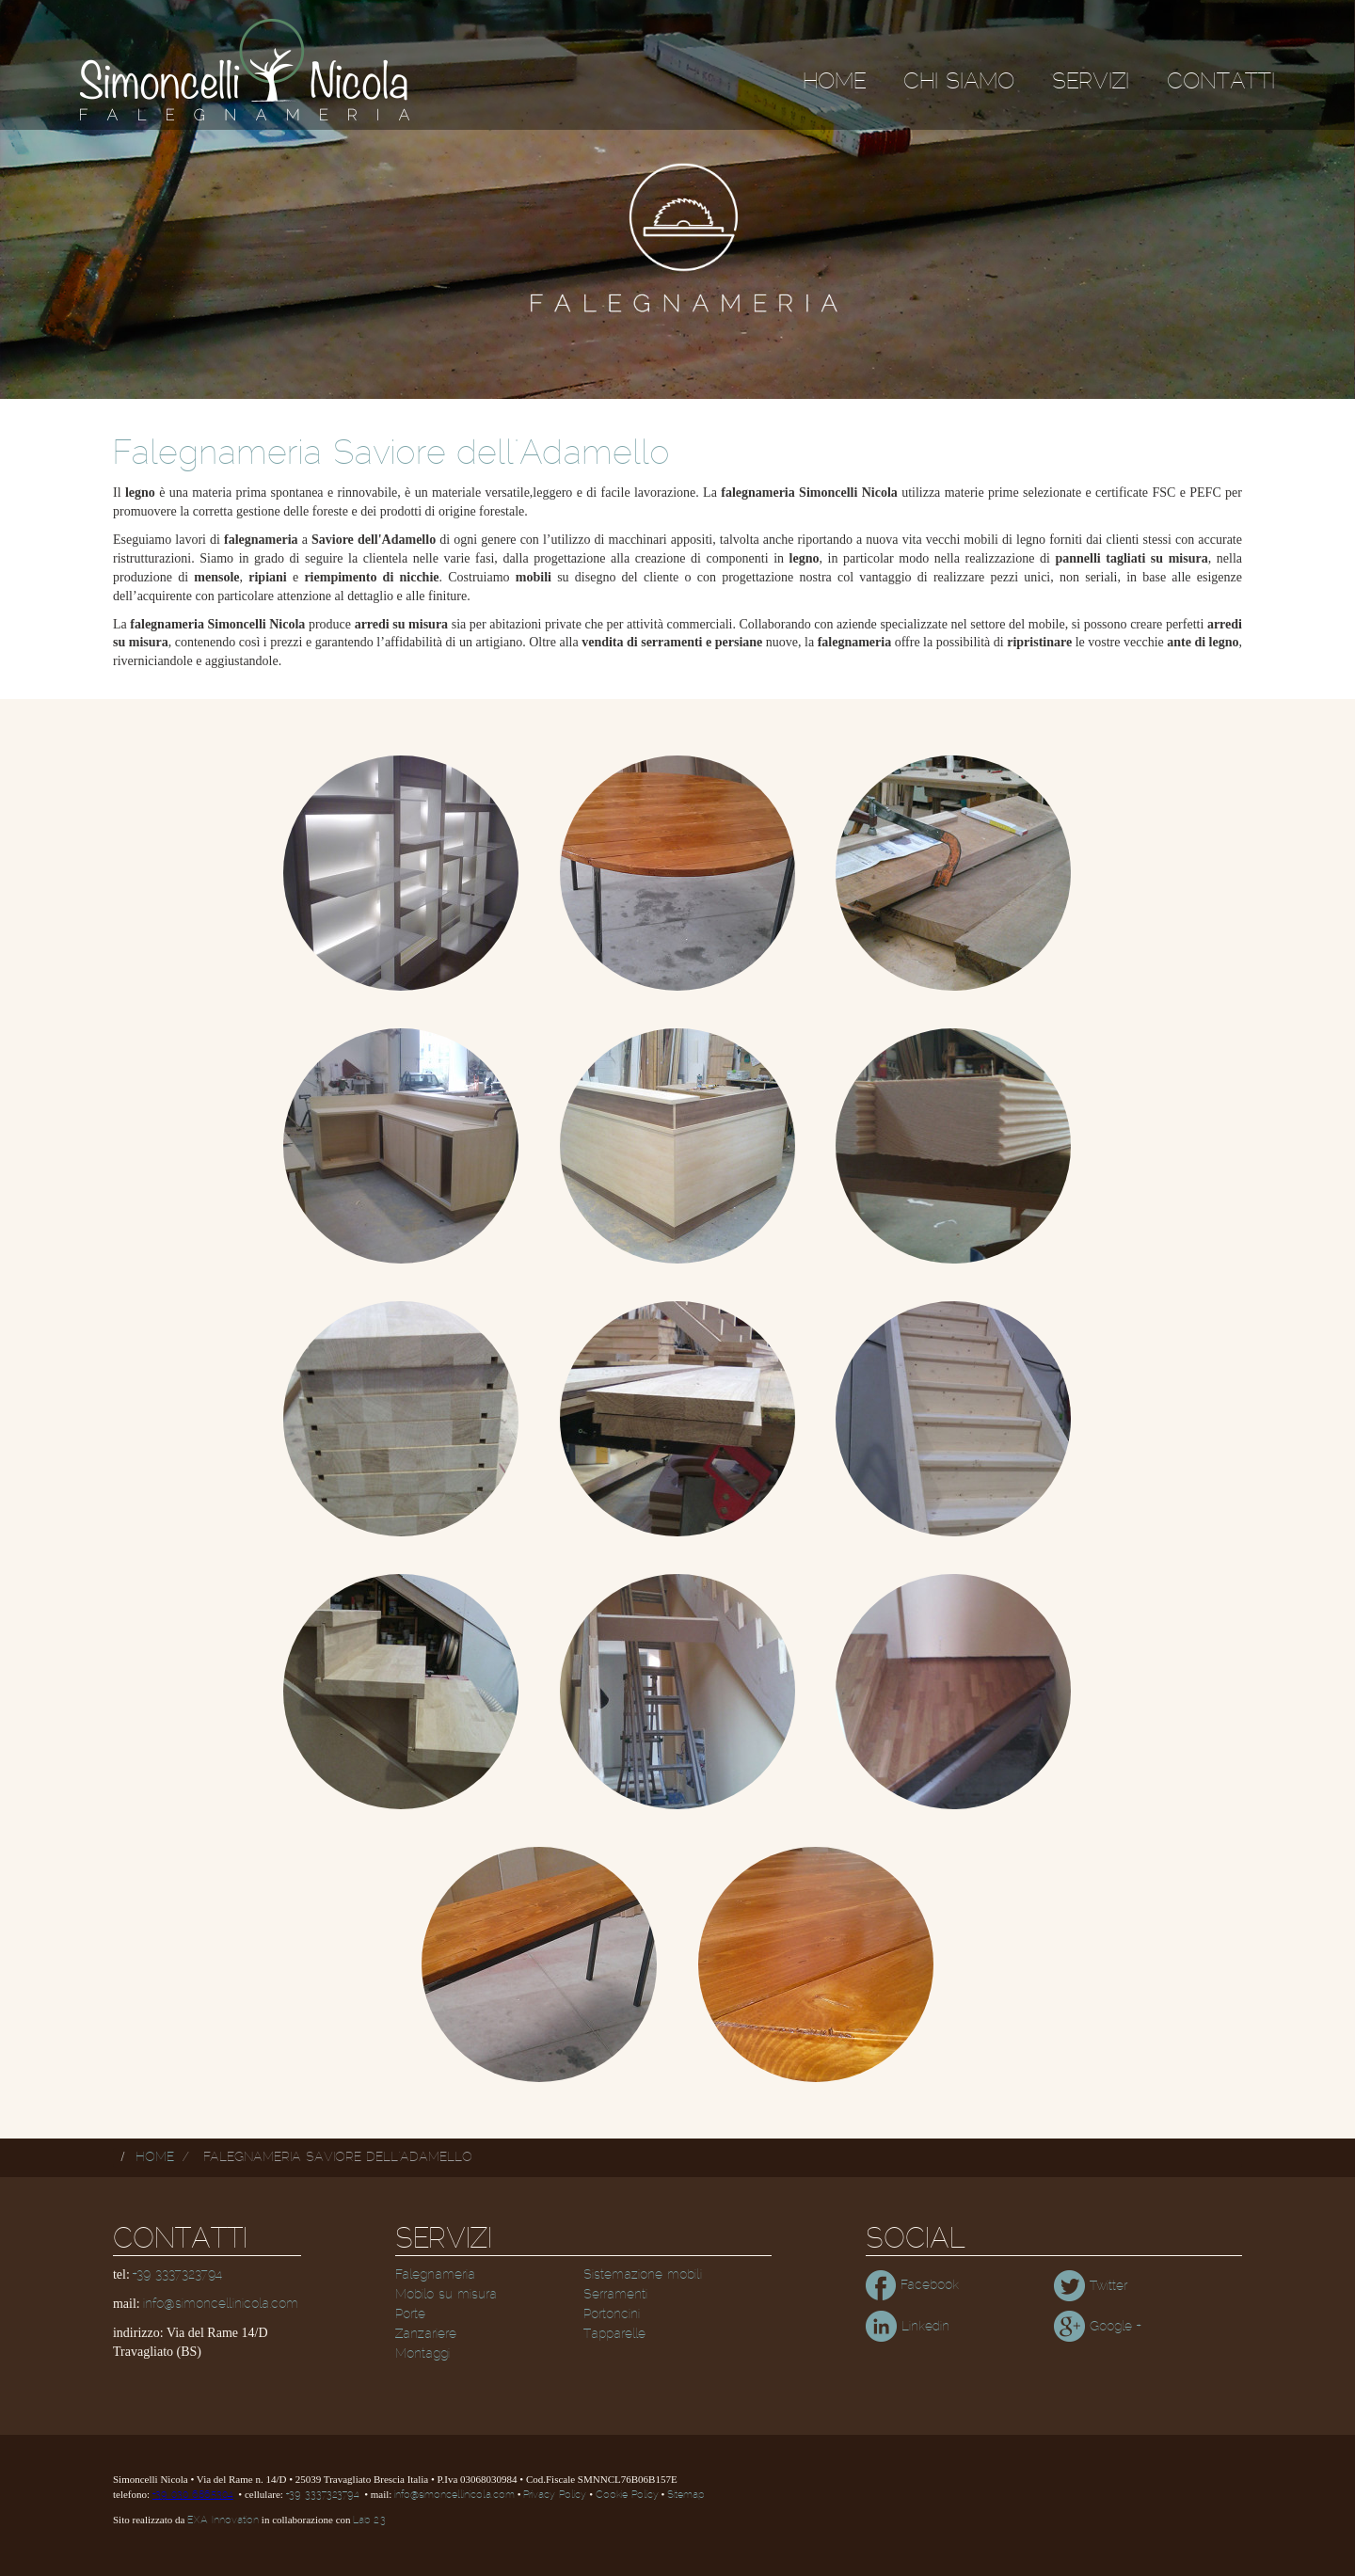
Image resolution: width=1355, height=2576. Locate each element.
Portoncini (611, 2314)
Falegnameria (435, 2275)
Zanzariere (425, 2334)
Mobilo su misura (446, 2294)
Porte (410, 2314)
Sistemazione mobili (642, 2275)
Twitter (1090, 2286)
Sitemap (685, 2495)
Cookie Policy (627, 2495)
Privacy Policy (554, 2495)
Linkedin (907, 2326)
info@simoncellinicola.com (220, 2304)
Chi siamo (958, 82)
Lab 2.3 (369, 2520)
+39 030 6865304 (192, 2495)
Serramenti (615, 2294)
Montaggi (422, 2354)
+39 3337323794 (177, 2275)
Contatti (1221, 82)
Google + (1097, 2326)
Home (834, 82)
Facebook (912, 2285)
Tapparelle (614, 2334)
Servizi (1090, 82)
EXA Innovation (223, 2520)
